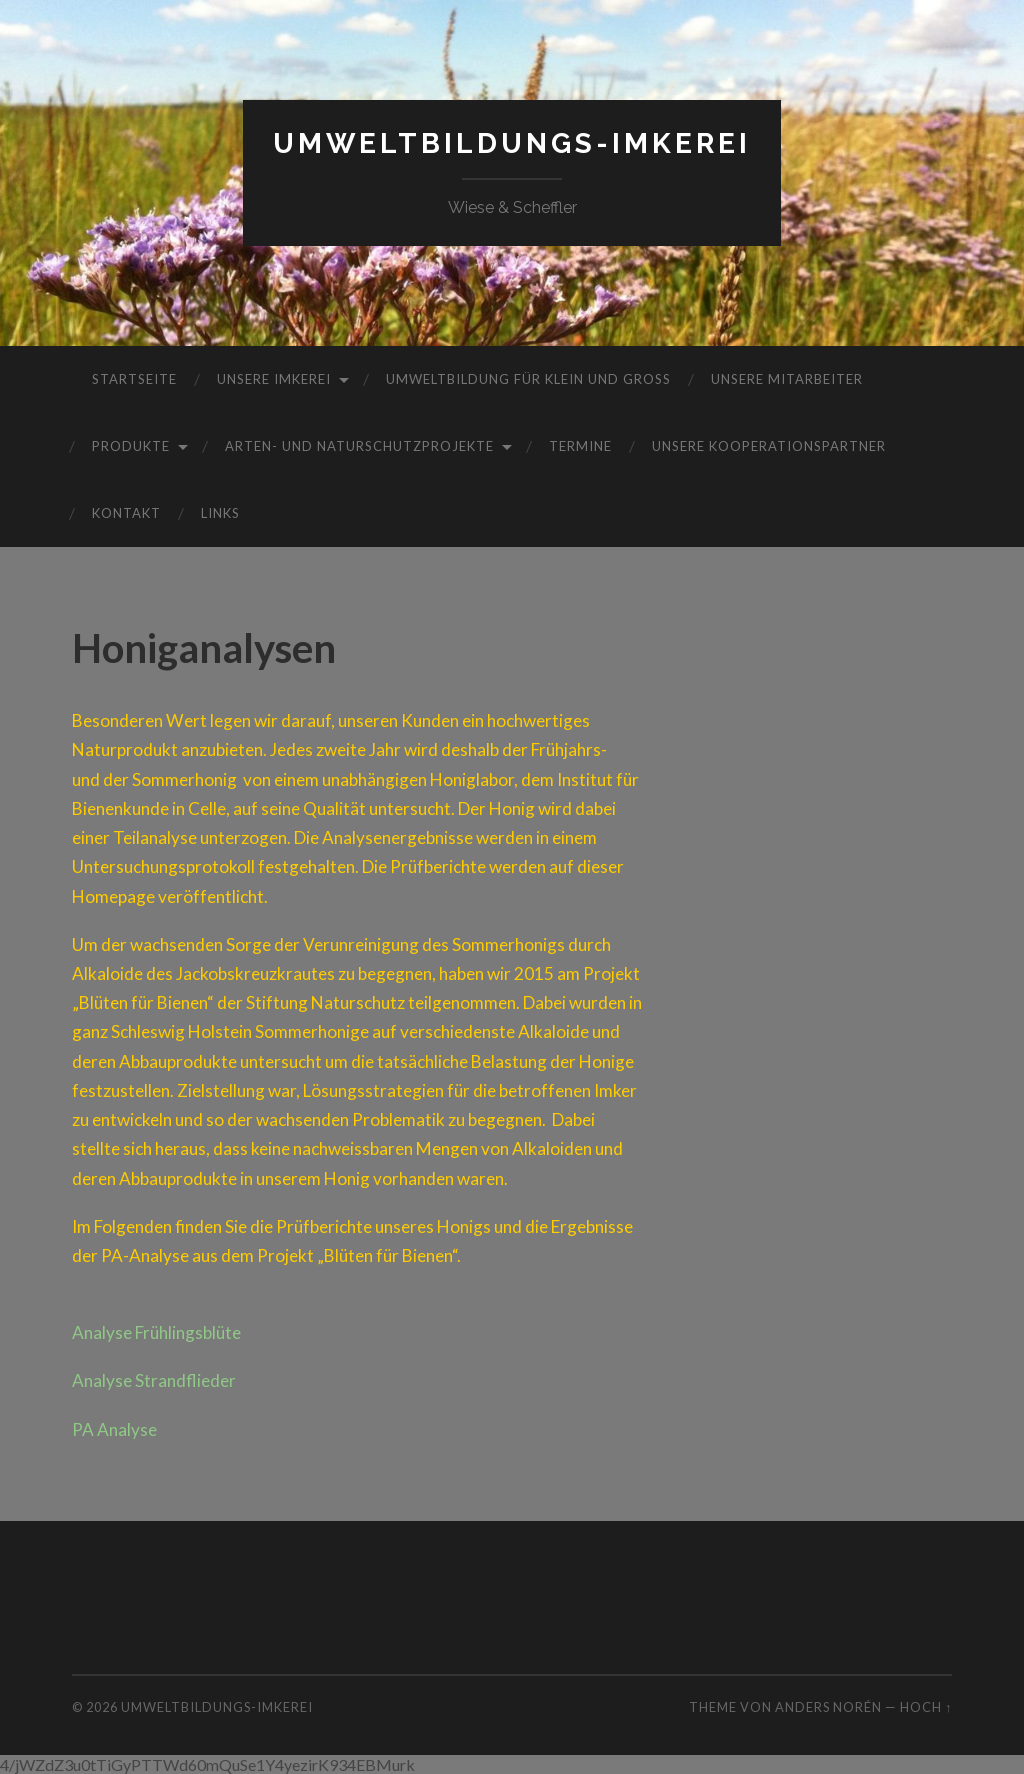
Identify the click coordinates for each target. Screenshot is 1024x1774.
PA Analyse (114, 1429)
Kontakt (126, 513)
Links (220, 513)
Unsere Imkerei (274, 379)
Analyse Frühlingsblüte (156, 1332)
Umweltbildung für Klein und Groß (528, 379)
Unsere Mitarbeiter (787, 379)
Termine (580, 446)
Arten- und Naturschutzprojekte (359, 446)
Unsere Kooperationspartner (769, 446)
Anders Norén (828, 1707)
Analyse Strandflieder (154, 1380)
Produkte (131, 446)
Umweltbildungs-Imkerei (512, 143)
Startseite (134, 379)
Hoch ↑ (926, 1707)
